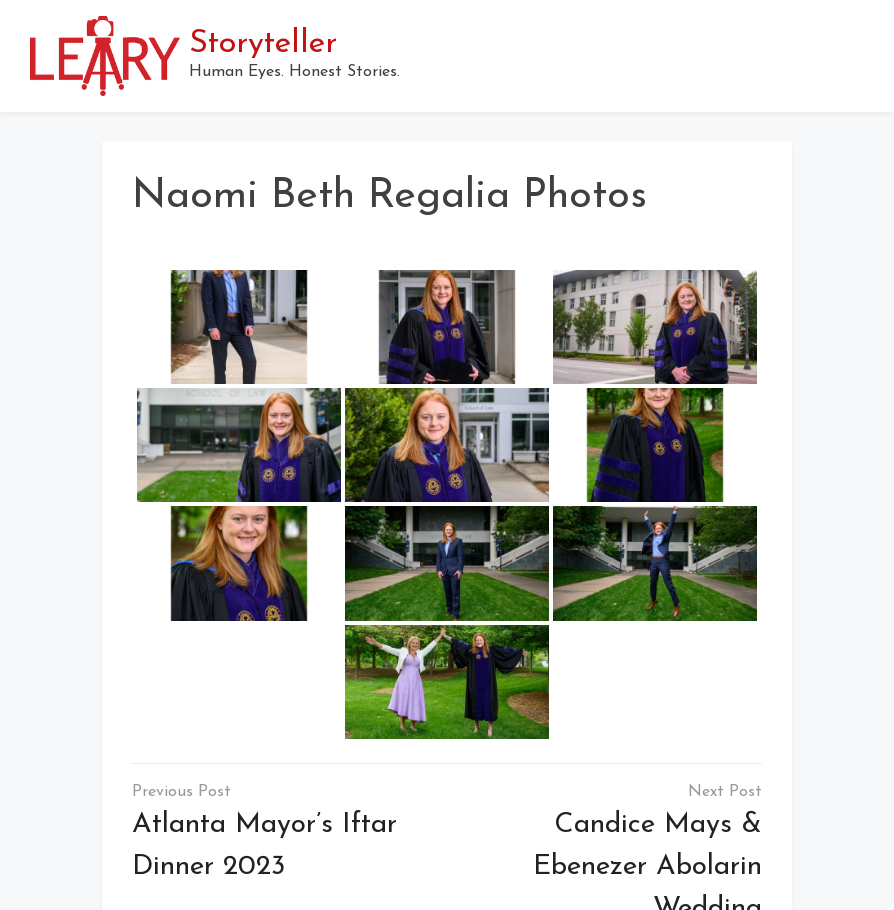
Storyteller (263, 44)
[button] (856, 56)
